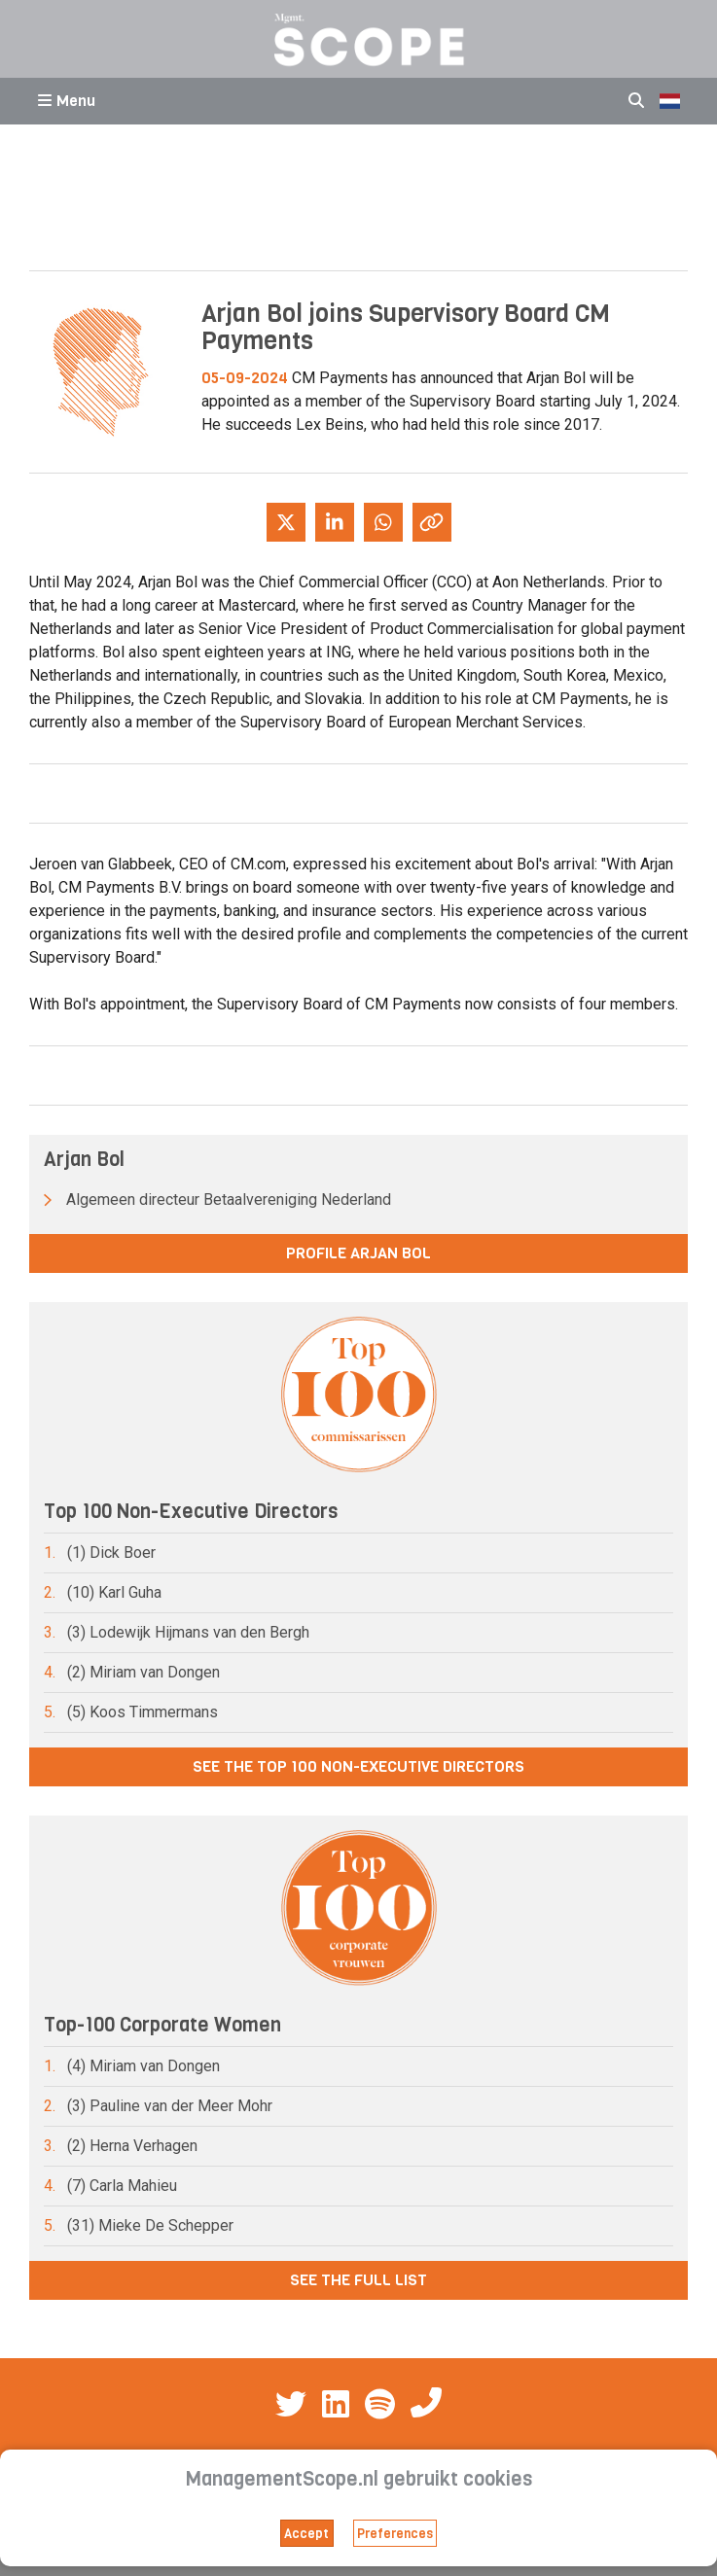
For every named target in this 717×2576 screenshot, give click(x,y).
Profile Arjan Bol (358, 1253)
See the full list (358, 2280)
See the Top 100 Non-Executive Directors (358, 1766)
